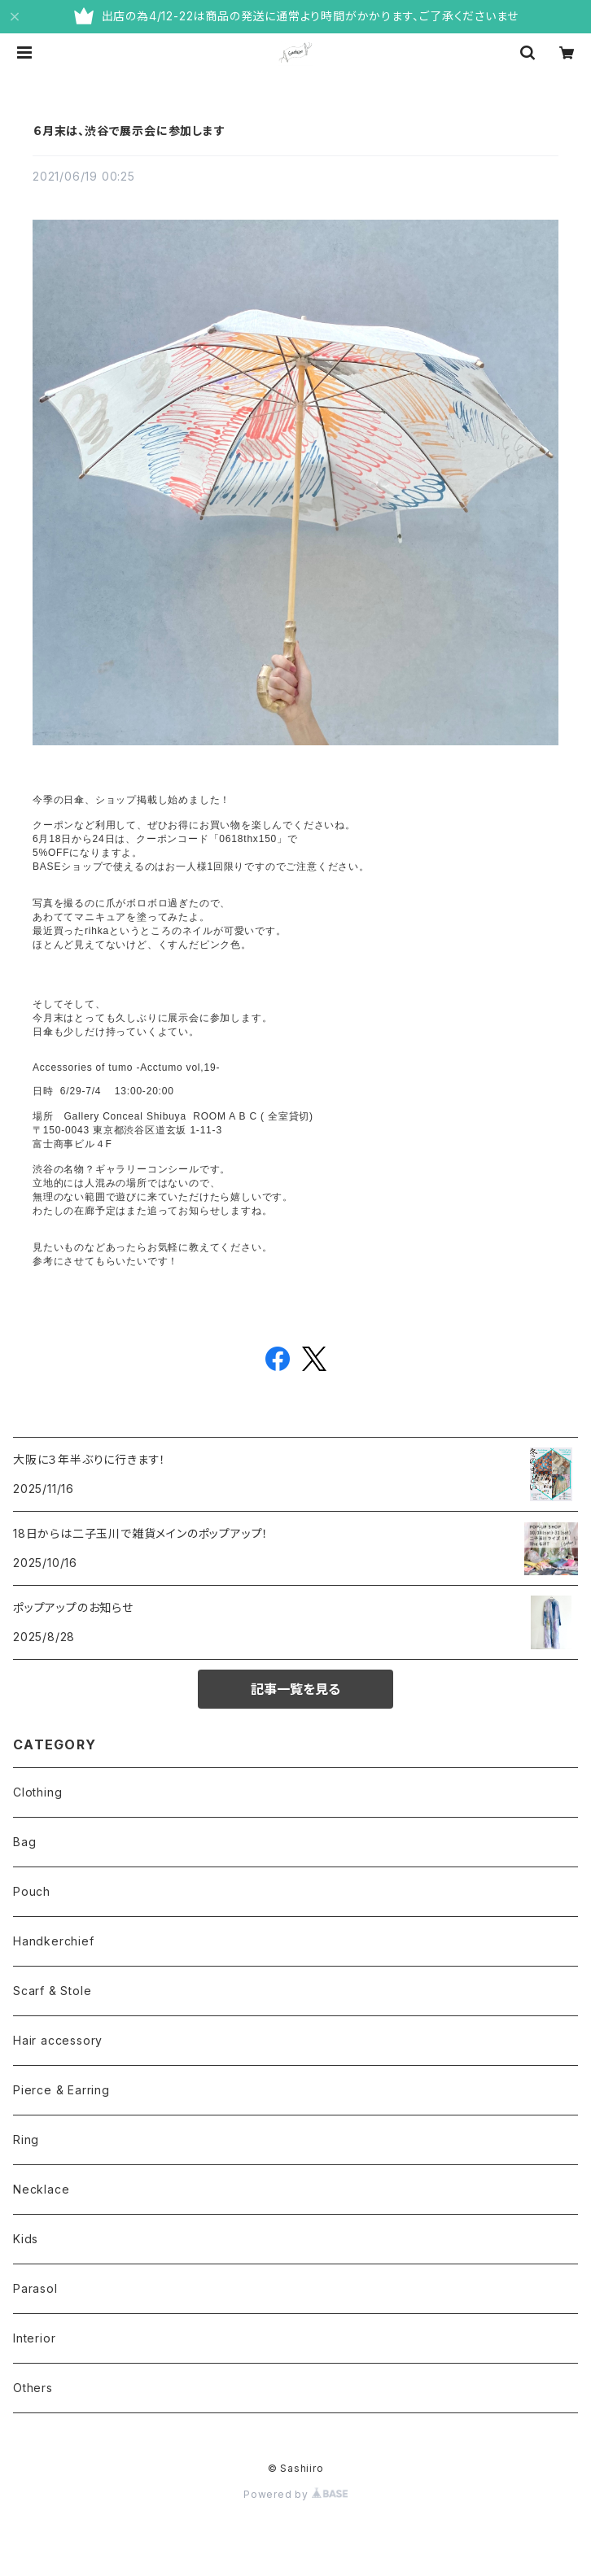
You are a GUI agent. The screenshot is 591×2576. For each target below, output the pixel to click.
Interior (34, 2338)
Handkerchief (53, 1941)
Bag (24, 1842)
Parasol (35, 2288)
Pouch (31, 1891)
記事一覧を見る (295, 1689)
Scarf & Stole (52, 1990)
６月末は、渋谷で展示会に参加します (129, 131)
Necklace (41, 2189)
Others (33, 2388)
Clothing (37, 1792)
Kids (25, 2239)
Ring (26, 2139)
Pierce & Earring (61, 2090)
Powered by (295, 2494)
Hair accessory (58, 2040)
